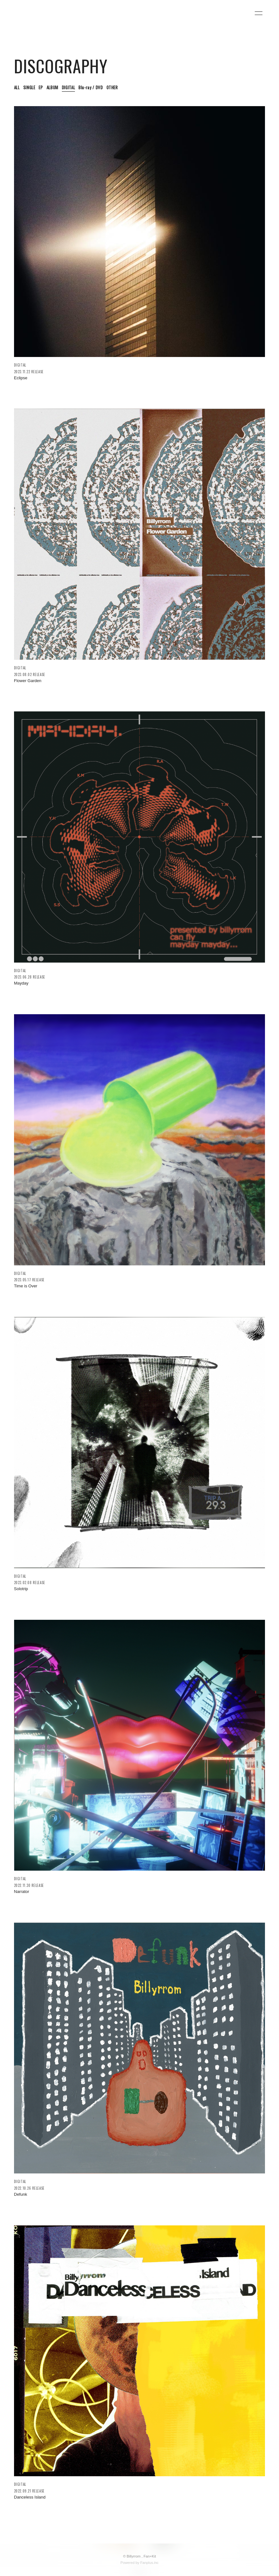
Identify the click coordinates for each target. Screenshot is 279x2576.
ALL (17, 87)
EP (41, 87)
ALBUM (52, 87)
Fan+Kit (149, 2556)
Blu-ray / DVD (90, 87)
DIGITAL (68, 87)
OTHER (112, 87)
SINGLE (29, 87)
